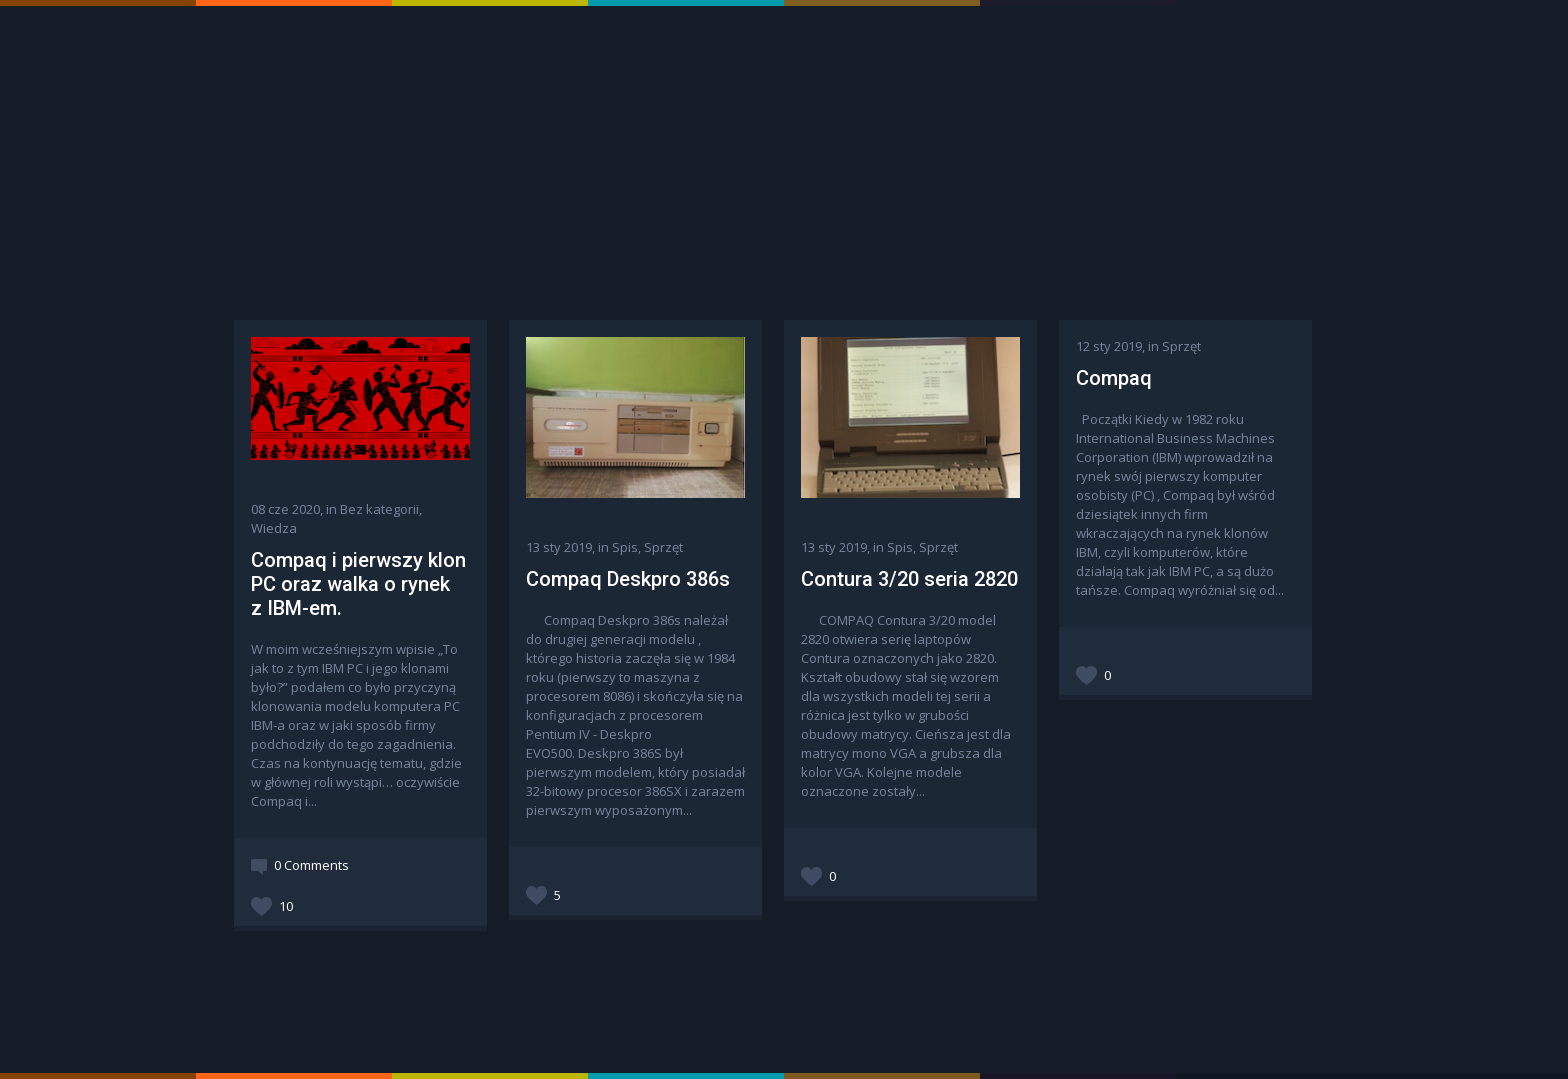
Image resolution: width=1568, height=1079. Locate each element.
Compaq (1114, 378)
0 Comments (311, 865)
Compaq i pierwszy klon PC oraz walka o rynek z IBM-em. (358, 584)
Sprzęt (663, 547)
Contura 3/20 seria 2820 (909, 579)
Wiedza (274, 528)
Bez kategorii (379, 509)
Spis (625, 547)
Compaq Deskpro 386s (628, 579)
